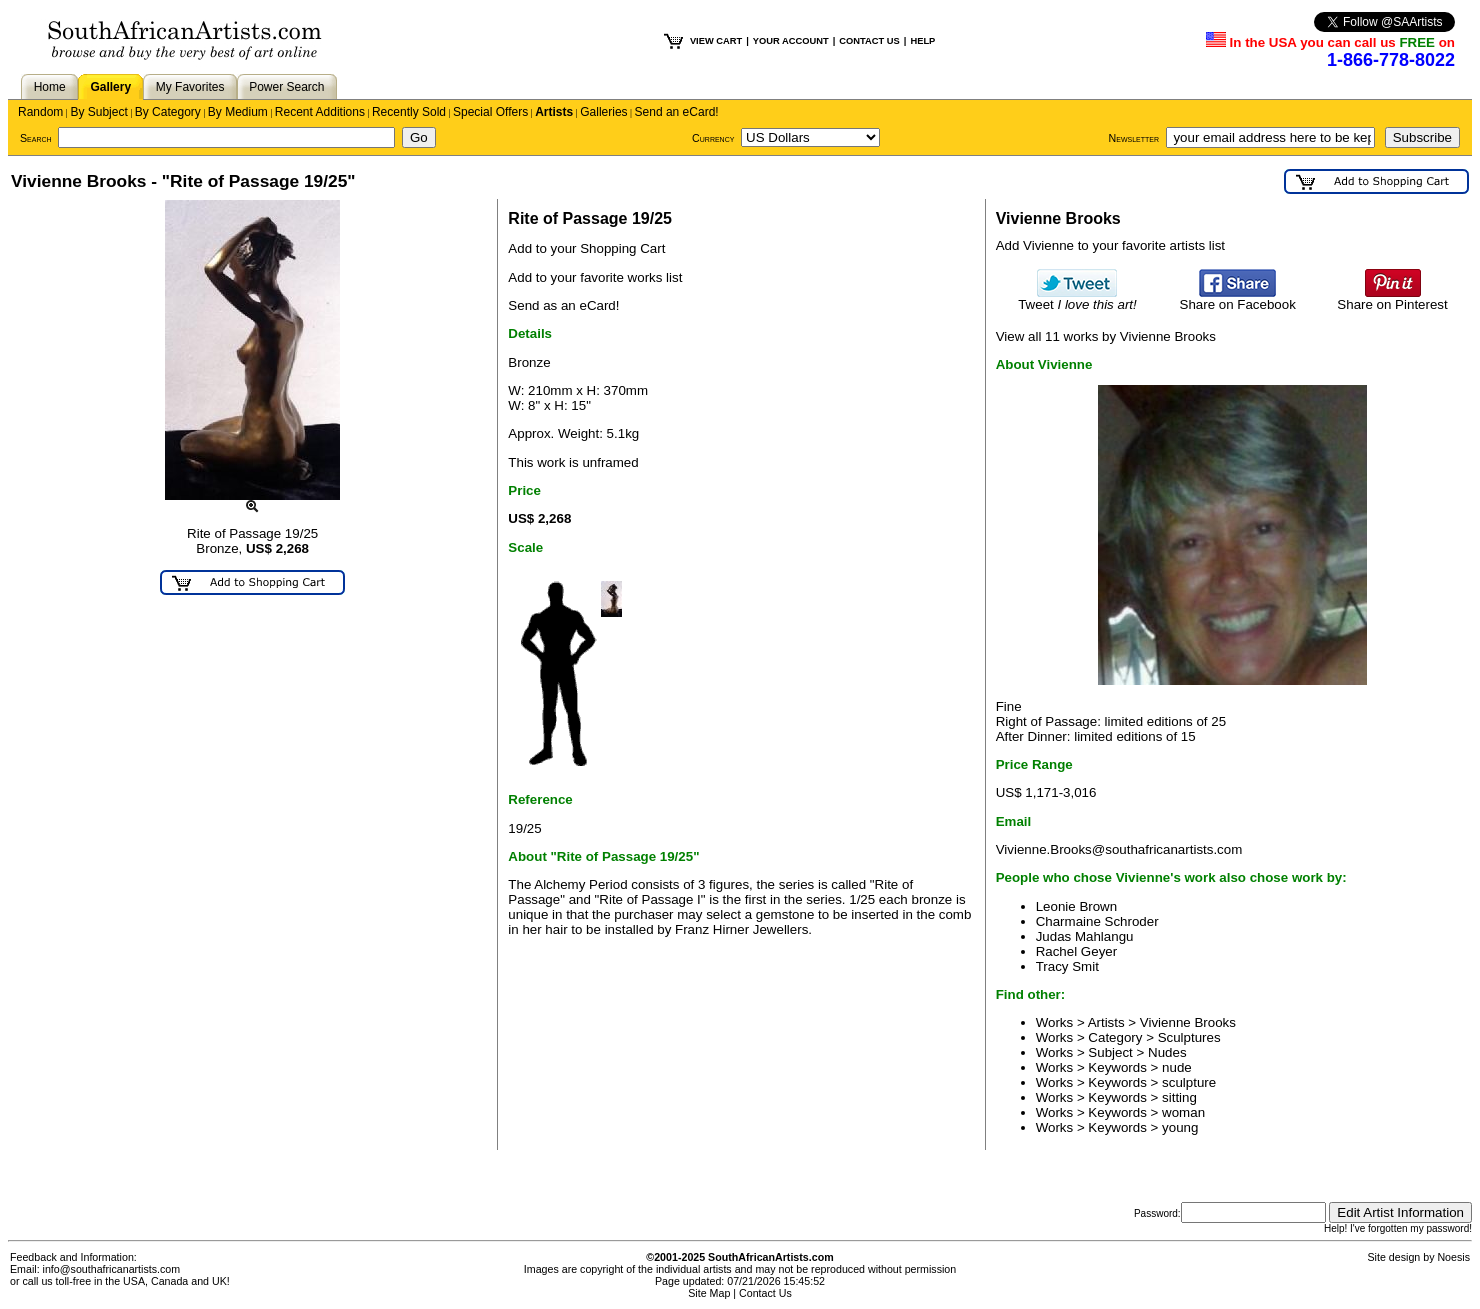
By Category (168, 112)
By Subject (98, 112)
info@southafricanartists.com (112, 1269)
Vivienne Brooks (1188, 1022)
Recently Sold (409, 112)
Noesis (1453, 1257)
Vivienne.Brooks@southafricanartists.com (1119, 849)
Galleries (603, 112)
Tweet (1077, 298)
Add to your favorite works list (595, 277)
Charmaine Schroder (1097, 921)
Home (50, 87)
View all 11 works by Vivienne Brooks (1106, 336)
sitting (1179, 1097)
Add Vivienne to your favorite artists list (1110, 245)
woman (1183, 1112)
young (1180, 1127)
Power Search (286, 87)
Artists (554, 112)
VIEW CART (716, 41)
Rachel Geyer (1077, 951)
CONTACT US (869, 41)
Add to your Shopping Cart (586, 248)
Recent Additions (320, 112)
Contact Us (765, 1293)
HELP (922, 41)
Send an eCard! (677, 112)
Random (40, 112)
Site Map (709, 1293)
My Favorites (190, 87)
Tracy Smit (1067, 966)
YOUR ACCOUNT (791, 41)
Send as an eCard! (563, 305)
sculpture (1189, 1082)
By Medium (238, 112)
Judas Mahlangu (1085, 936)
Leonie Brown (1077, 906)
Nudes (1167, 1052)
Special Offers (490, 112)
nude (1177, 1067)
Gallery (110, 87)
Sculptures (1189, 1037)
